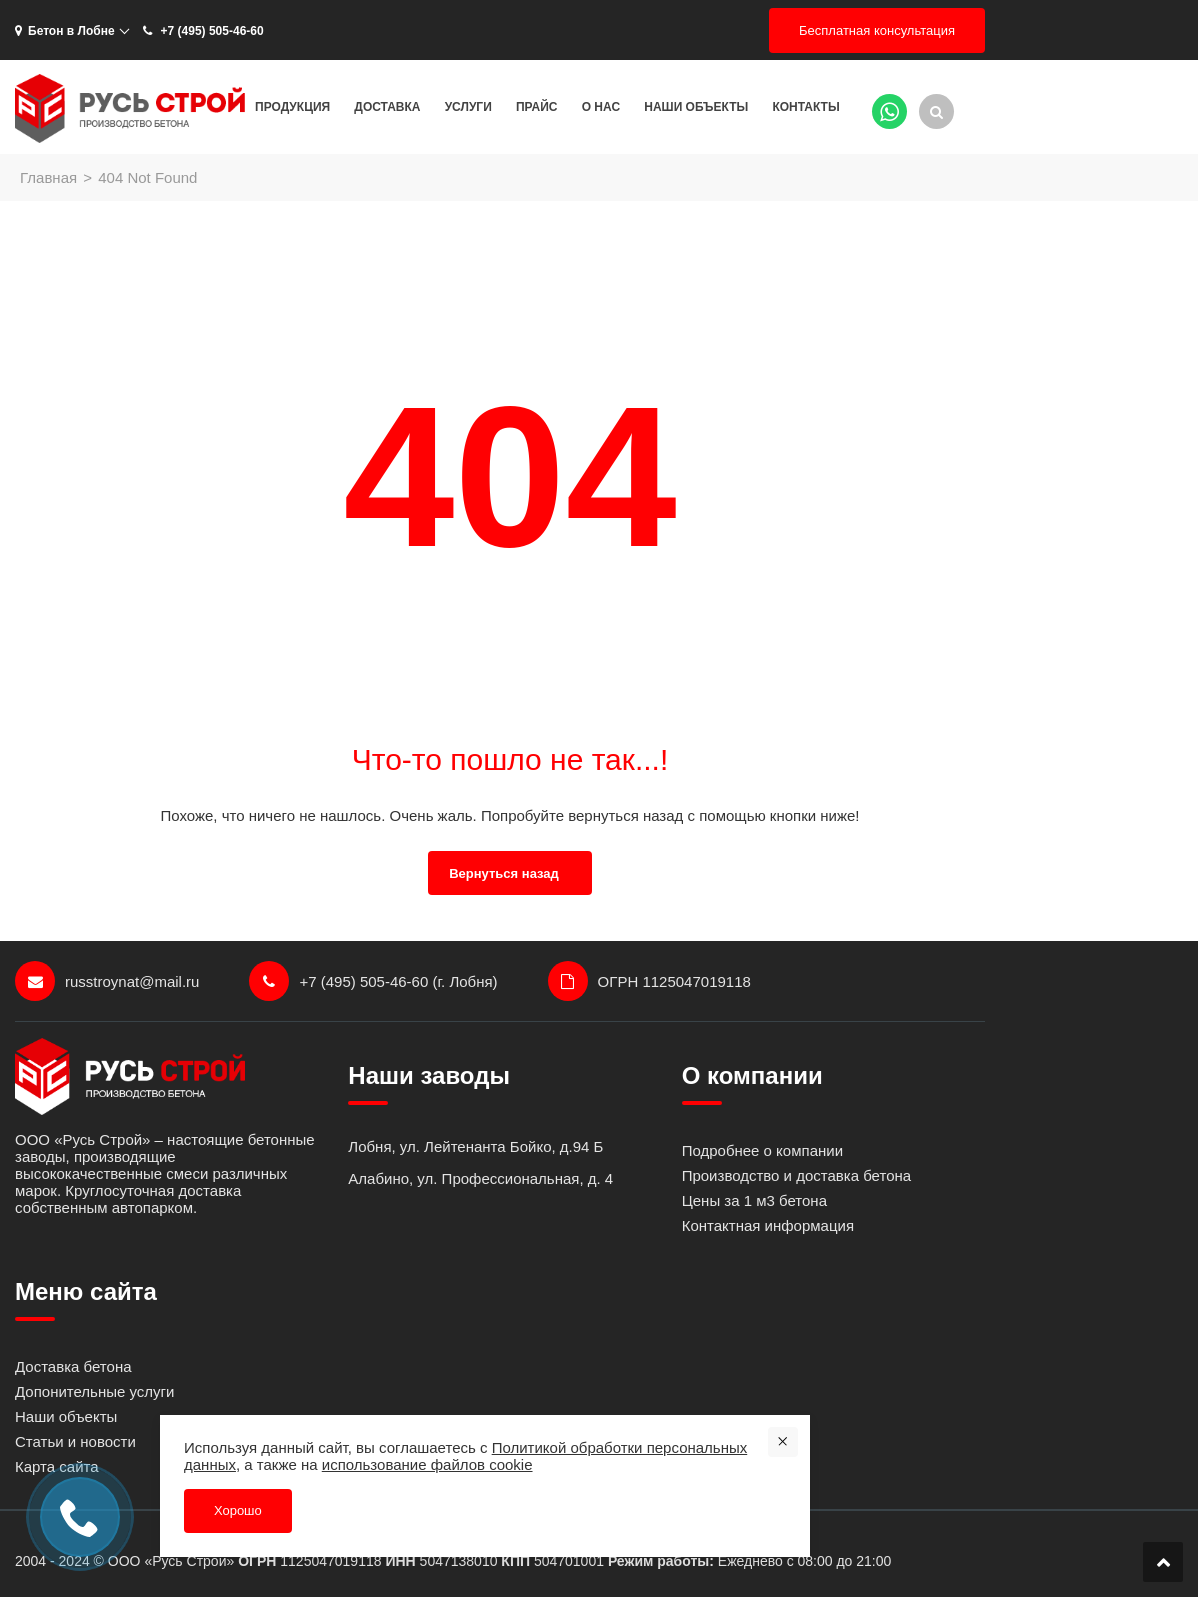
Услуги (468, 107)
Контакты (805, 107)
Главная (48, 177)
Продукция (292, 107)
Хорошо (238, 1510)
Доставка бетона (73, 1366)
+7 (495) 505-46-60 (202, 31)
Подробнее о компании (762, 1150)
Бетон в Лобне (65, 31)
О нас (601, 107)
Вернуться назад (504, 873)
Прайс (537, 107)
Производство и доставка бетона (796, 1175)
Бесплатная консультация (877, 30)
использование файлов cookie (427, 1464)
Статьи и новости (75, 1441)
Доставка (387, 107)
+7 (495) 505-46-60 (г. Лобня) (373, 981)
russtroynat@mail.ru (107, 981)
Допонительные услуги (94, 1391)
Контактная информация (768, 1225)
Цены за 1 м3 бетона (754, 1200)
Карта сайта (57, 1466)
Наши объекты (696, 107)
